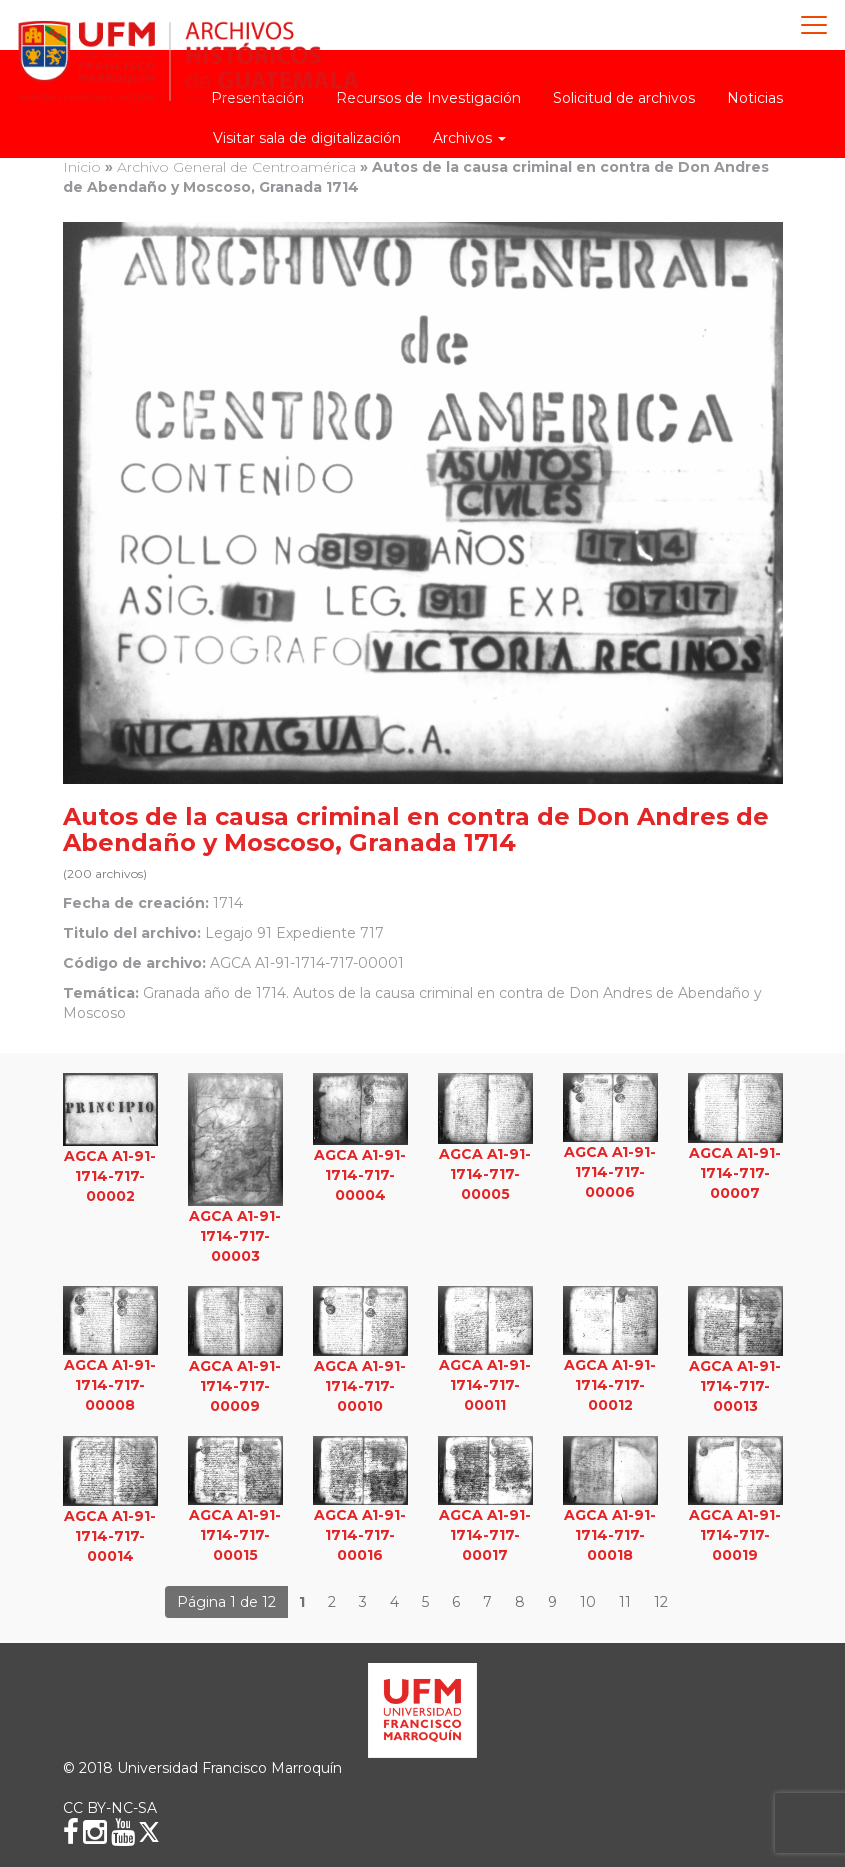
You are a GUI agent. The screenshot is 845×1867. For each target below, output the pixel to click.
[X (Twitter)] (149, 1832)
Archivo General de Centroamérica (236, 167)
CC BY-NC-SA (110, 1808)
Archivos (469, 138)
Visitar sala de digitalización (307, 138)
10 (588, 1602)
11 (625, 1602)
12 (661, 1602)
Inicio (82, 167)
